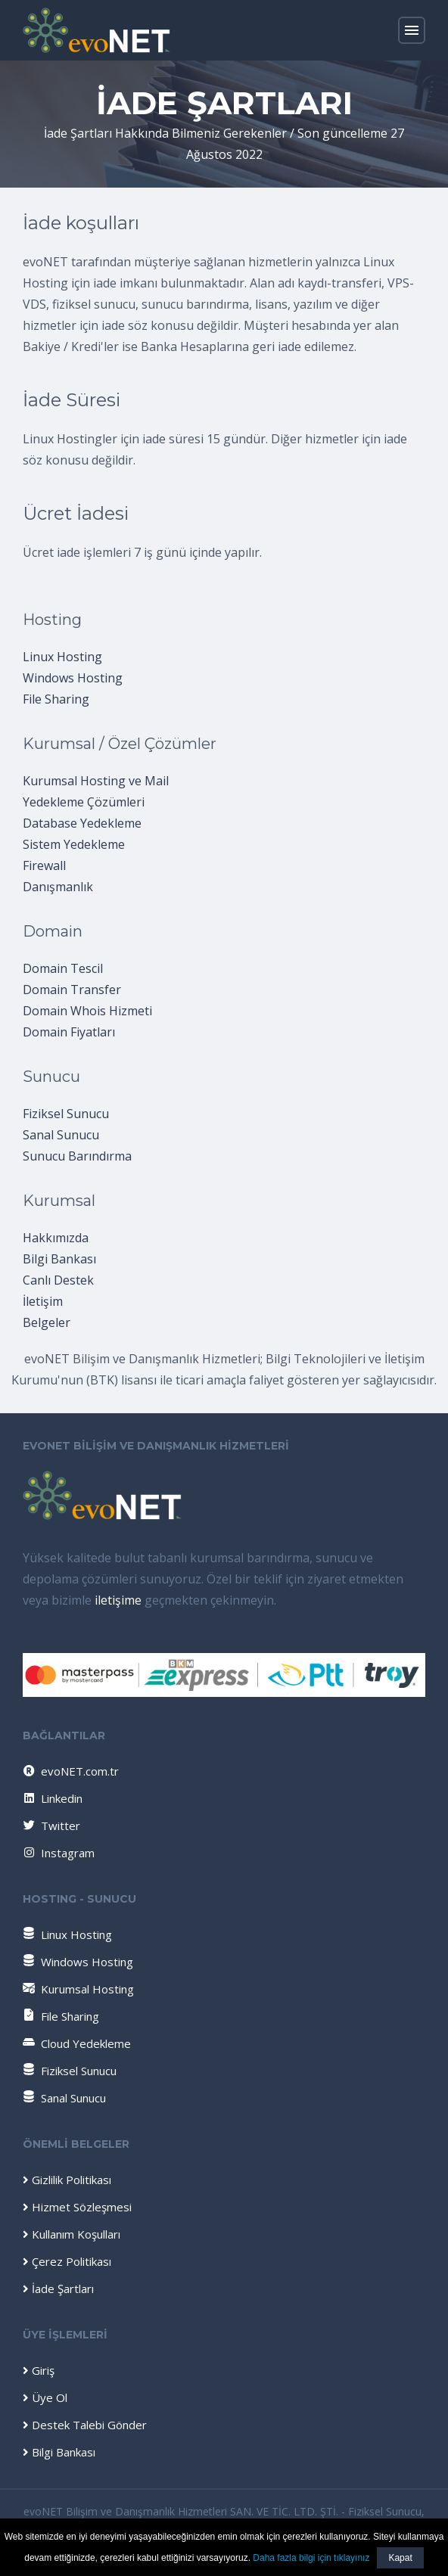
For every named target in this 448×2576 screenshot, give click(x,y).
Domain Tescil (63, 968)
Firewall (44, 865)
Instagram (58, 1852)
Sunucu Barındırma (77, 1156)
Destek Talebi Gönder (85, 2424)
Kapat (400, 2558)
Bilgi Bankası (59, 1259)
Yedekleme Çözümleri (84, 802)
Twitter (50, 1825)
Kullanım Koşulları (71, 2234)
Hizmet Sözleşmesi (77, 2206)
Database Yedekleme (82, 823)
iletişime (118, 1600)
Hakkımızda (56, 1237)
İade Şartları (58, 2288)
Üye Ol (45, 2397)
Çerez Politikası (67, 2261)
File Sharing (56, 699)
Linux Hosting (62, 656)
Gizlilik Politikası (67, 2179)
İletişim (43, 1301)
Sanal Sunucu (61, 1134)
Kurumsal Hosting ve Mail (96, 780)
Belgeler (46, 1322)
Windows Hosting (73, 678)
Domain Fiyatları (69, 1032)
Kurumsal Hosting (78, 1988)
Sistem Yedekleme (74, 844)
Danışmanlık (58, 886)
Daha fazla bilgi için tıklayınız (311, 2558)
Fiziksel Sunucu (66, 1113)
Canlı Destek (58, 1280)
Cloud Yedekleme (77, 2043)
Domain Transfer (72, 989)
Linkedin (51, 1798)
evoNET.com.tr (70, 1771)
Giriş (38, 2370)
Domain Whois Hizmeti (87, 1010)
